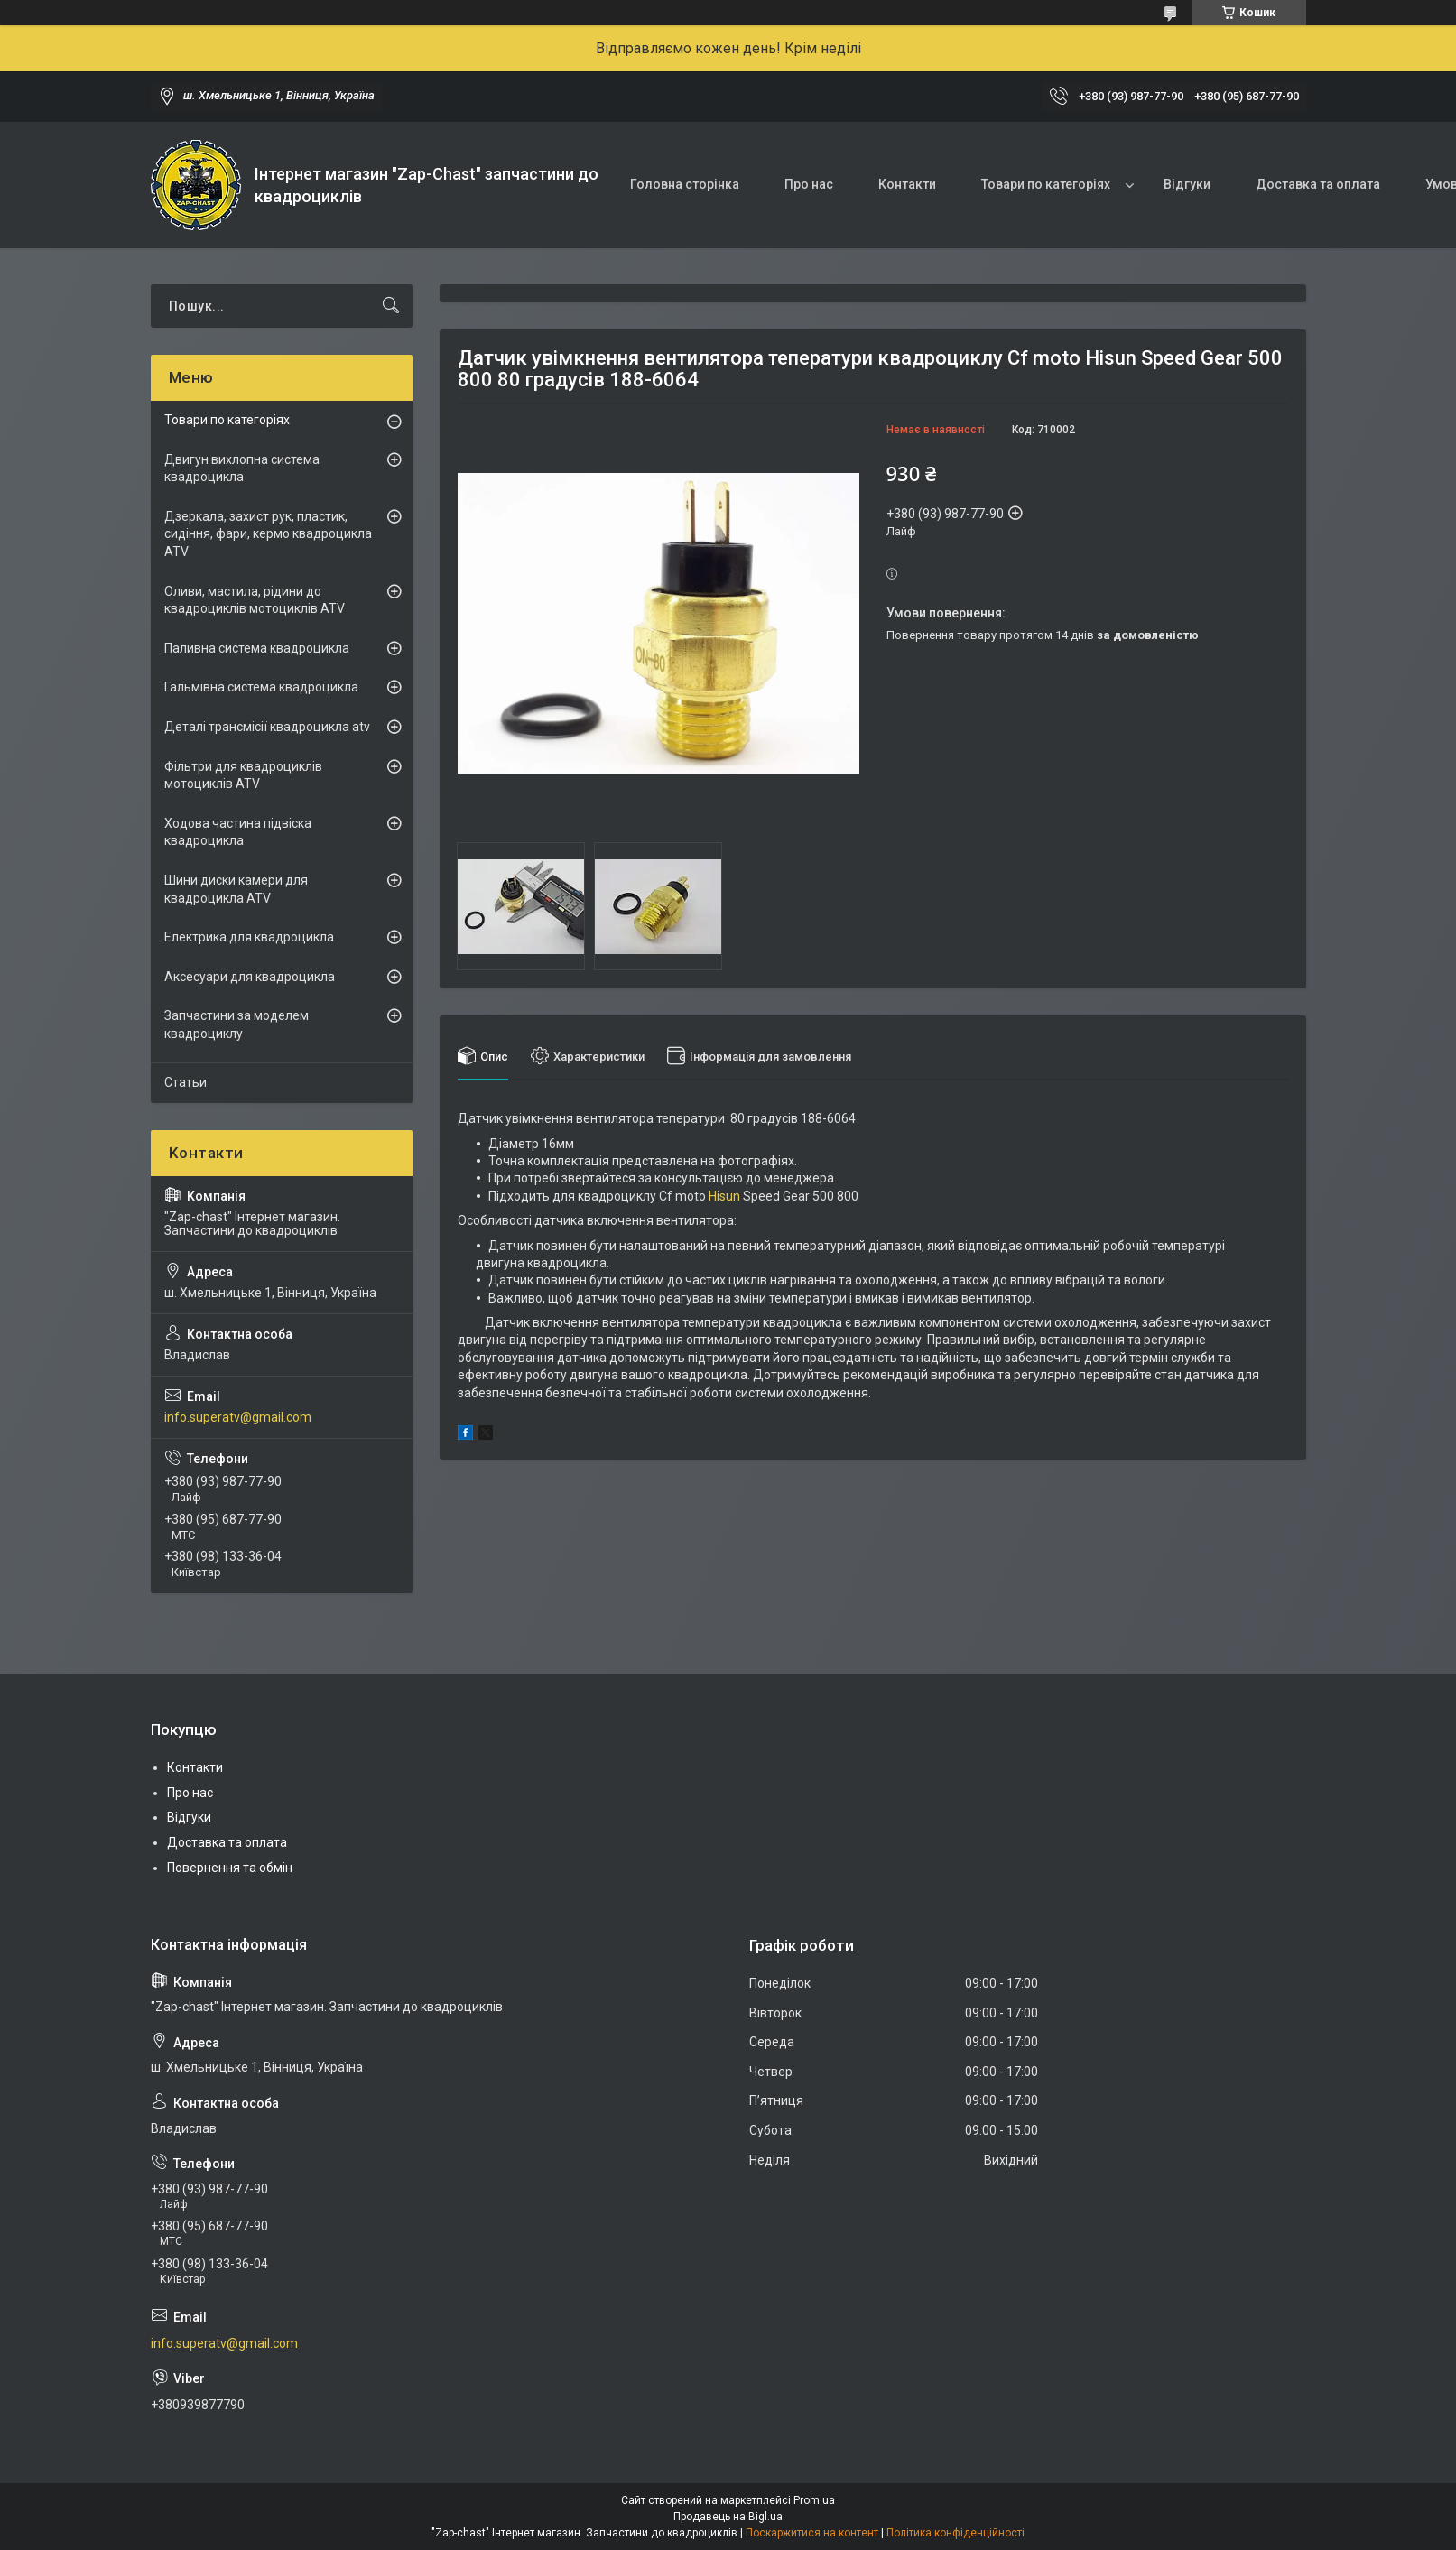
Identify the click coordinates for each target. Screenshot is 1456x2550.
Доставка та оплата (1318, 184)
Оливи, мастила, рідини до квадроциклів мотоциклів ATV (254, 600)
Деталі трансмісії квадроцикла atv (267, 726)
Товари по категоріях (1045, 184)
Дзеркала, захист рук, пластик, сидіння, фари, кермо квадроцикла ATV (268, 534)
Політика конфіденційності (955, 2533)
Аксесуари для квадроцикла (249, 976)
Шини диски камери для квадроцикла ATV (236, 889)
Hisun (724, 1196)
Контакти (907, 184)
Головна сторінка (684, 184)
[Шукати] (391, 306)
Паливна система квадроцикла (256, 648)
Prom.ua (814, 2500)
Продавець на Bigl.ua (728, 2516)
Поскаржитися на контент (812, 2533)
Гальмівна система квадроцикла (261, 687)
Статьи (185, 1082)
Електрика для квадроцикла (249, 937)
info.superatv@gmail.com (237, 1417)
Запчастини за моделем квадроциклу (236, 1024)
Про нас (808, 184)
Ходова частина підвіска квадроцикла (237, 832)
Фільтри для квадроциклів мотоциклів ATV (243, 775)
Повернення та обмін (229, 1867)
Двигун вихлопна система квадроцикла (242, 468)
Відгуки (1187, 184)
